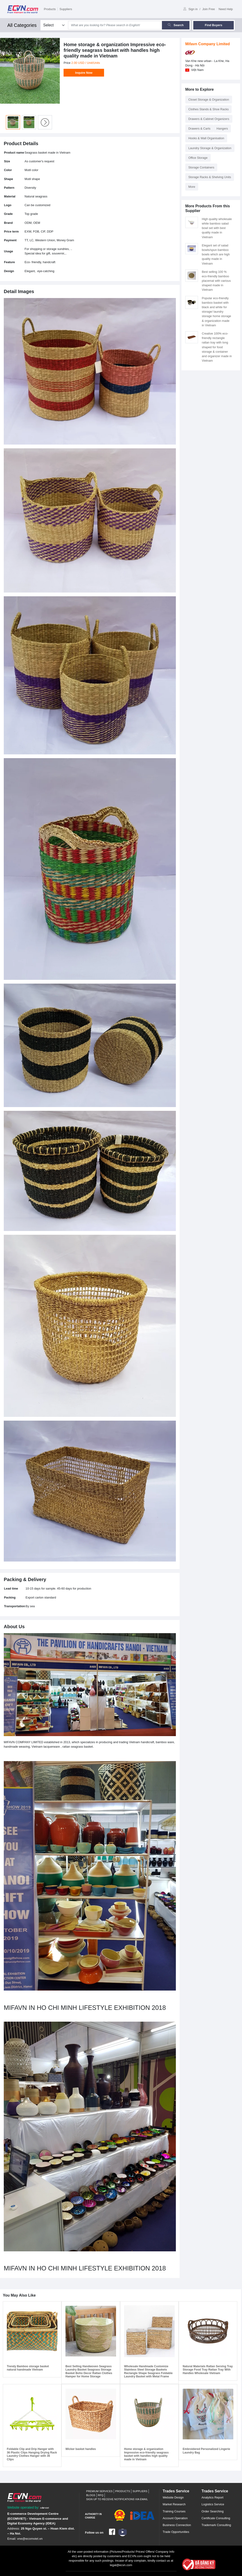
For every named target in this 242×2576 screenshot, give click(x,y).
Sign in (190, 9)
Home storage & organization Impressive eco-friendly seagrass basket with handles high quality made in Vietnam (146, 2454)
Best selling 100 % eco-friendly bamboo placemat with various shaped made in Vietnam (216, 281)
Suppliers (66, 9)
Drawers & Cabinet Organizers (208, 119)
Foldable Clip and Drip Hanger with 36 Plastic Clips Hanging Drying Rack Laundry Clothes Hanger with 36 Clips (32, 2454)
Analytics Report (212, 2497)
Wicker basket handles (80, 2449)
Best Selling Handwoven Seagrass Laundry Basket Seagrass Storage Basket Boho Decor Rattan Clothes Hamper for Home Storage (88, 2371)
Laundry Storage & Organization (209, 148)
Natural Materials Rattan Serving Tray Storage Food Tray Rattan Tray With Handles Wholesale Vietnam (208, 2370)
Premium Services (99, 2491)
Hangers (222, 128)
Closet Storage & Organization (208, 99)
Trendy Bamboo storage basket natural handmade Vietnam (28, 2368)
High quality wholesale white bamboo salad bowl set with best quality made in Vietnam (217, 228)
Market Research (174, 2504)
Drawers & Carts (199, 128)
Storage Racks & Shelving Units (209, 177)
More (191, 186)
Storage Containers (201, 167)
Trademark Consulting (216, 2525)
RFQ (101, 2495)
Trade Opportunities (176, 2532)
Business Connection (177, 2525)
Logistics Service (213, 2504)
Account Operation (175, 2518)
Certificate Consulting (216, 2518)
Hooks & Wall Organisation (206, 138)
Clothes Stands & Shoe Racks (208, 109)
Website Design (173, 2497)
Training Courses (174, 2511)
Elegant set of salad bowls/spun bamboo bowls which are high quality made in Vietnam (216, 254)
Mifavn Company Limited (207, 44)
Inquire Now (83, 72)
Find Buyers (213, 25)
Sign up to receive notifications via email (117, 2499)
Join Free (208, 9)
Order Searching (213, 2511)
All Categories (22, 25)
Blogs (90, 2495)
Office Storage (198, 157)
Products (50, 9)
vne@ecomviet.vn (30, 2538)
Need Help (226, 9)
